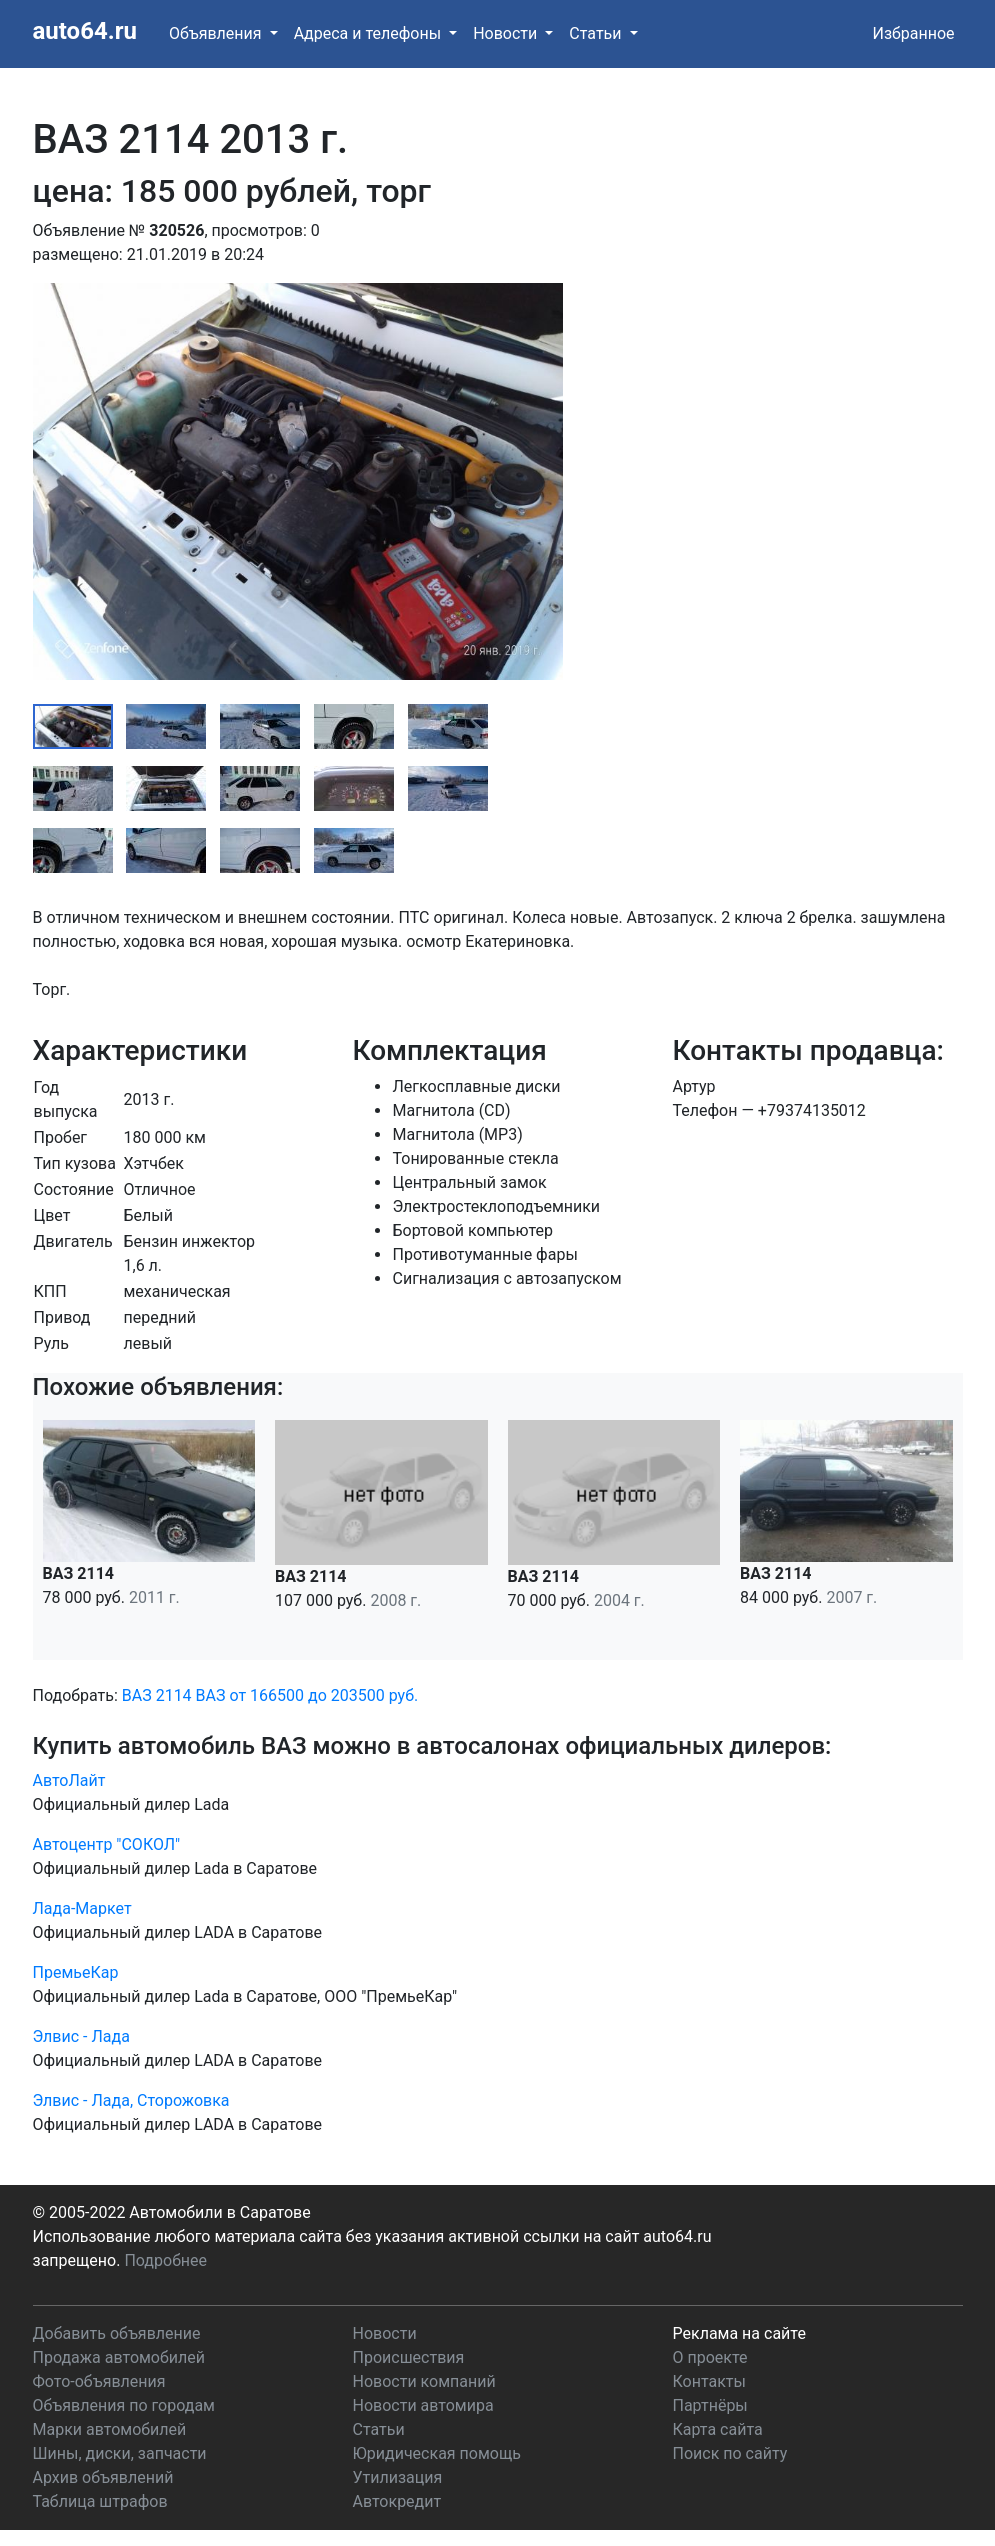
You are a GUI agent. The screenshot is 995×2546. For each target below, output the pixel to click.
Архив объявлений (103, 2477)
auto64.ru (85, 31)
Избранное (913, 33)
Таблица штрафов (100, 2501)
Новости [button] (507, 33)
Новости (385, 2333)
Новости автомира (423, 2405)
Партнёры (710, 2405)
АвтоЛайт (69, 1780)
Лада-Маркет (82, 1908)
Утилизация (398, 2477)
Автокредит (397, 2501)
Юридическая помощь (437, 2453)
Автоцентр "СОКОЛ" (107, 1844)
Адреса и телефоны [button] (369, 33)
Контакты (709, 2381)
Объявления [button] (217, 33)
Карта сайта (718, 2429)
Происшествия (409, 2357)
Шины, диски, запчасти (120, 2453)
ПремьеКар (76, 1972)
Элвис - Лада (81, 2036)
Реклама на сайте (739, 2333)
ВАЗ (211, 1695)
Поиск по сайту (730, 2453)
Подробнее (165, 2260)
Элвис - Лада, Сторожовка (131, 2100)
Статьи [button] (597, 33)
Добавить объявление (117, 2333)
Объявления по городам (124, 2405)
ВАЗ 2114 (157, 1695)
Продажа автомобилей (119, 2357)
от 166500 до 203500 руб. (323, 1695)
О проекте (710, 2357)
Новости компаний (424, 2381)
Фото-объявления (99, 2381)
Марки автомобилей (110, 2429)
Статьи (379, 2429)
